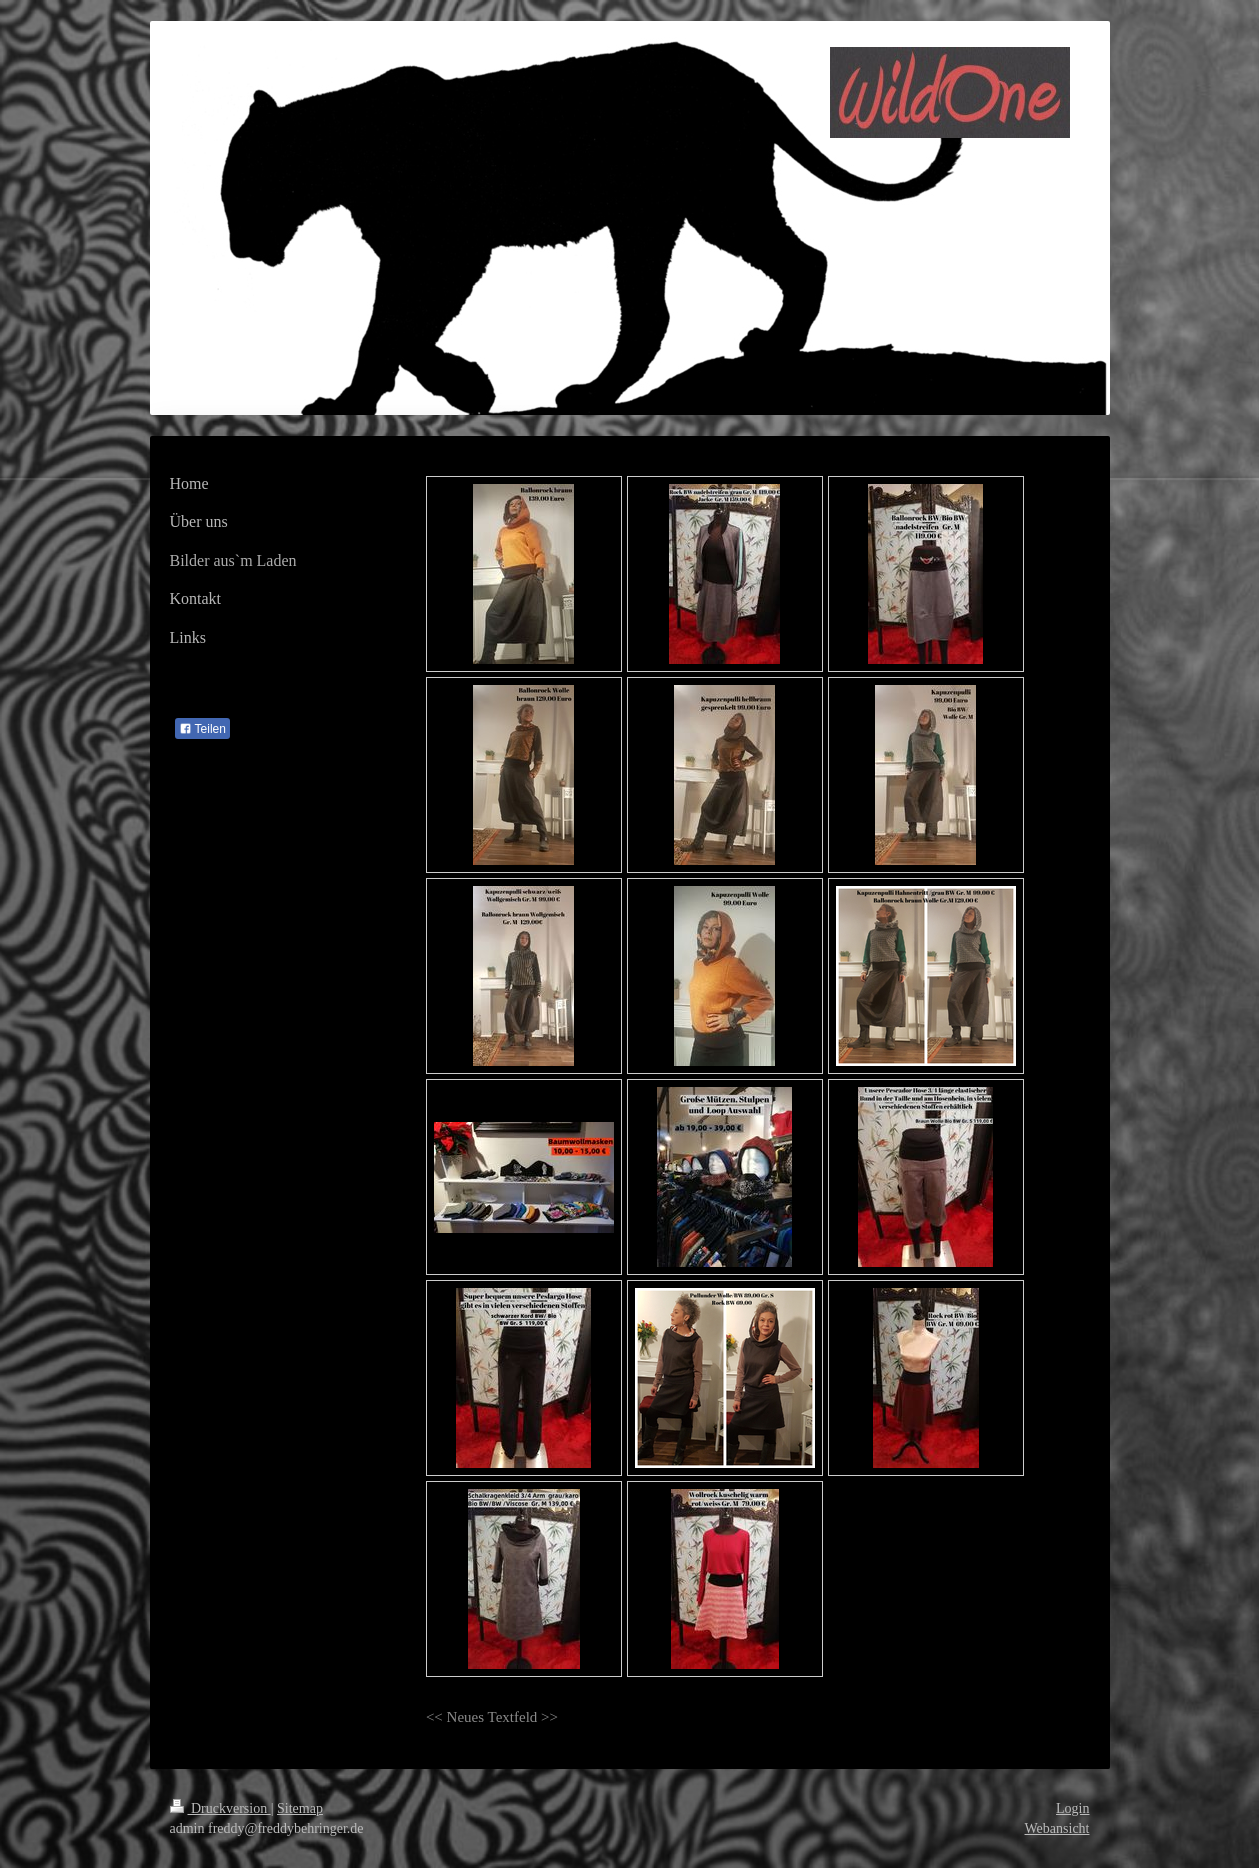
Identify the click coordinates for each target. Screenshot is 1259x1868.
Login (1072, 1808)
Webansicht (1057, 1828)
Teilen (202, 729)
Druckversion (220, 1808)
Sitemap (300, 1808)
